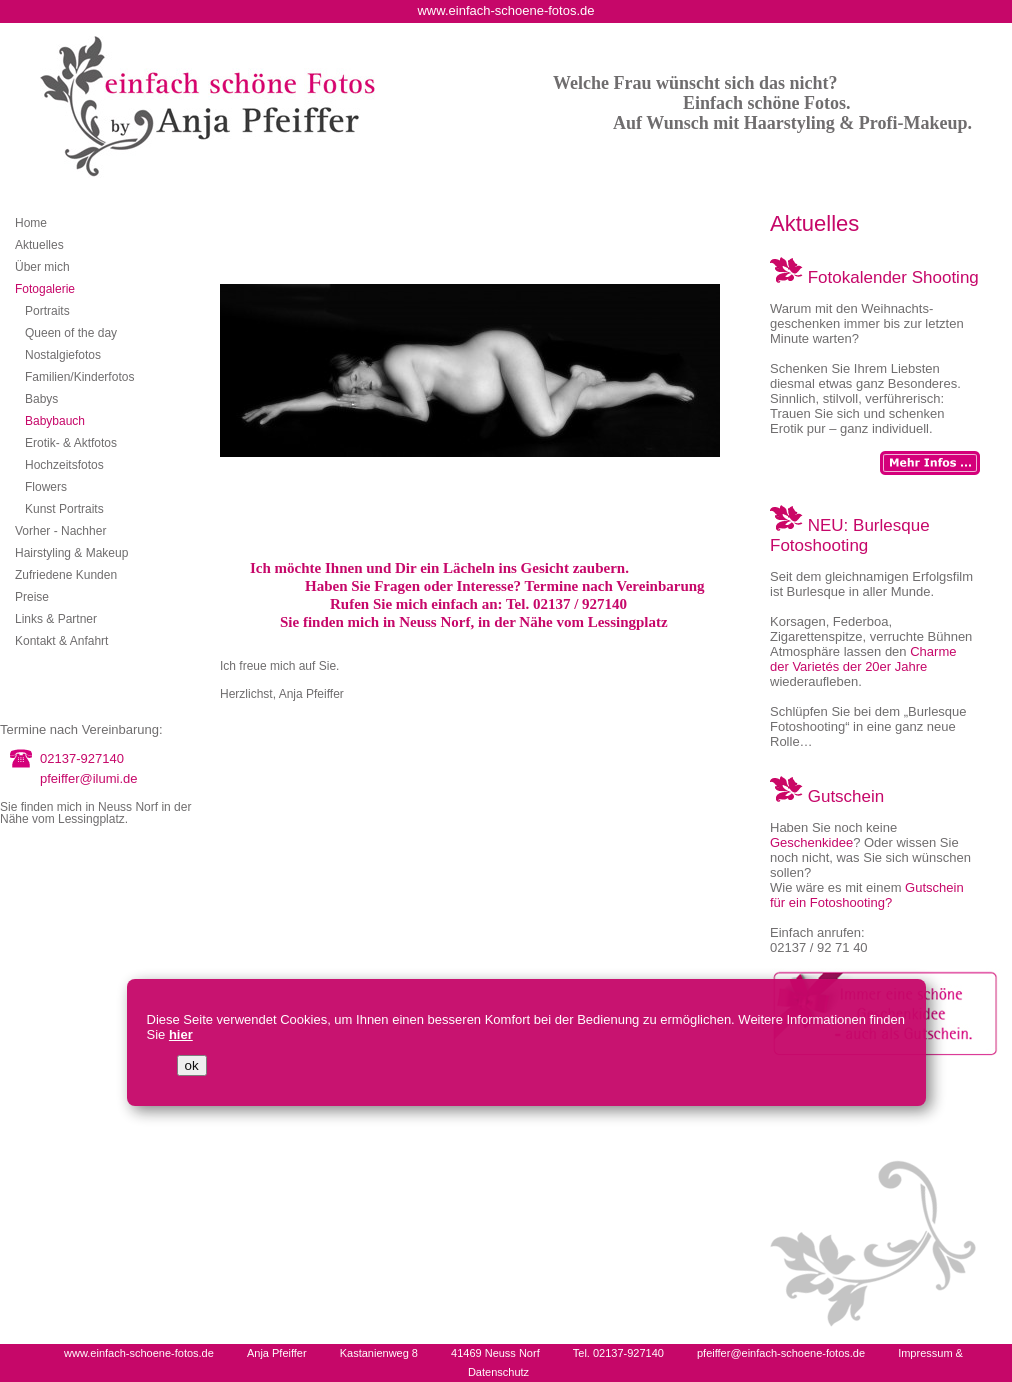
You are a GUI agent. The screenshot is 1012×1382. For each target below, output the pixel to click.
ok (192, 1065)
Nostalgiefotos (63, 355)
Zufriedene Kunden (66, 575)
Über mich (42, 267)
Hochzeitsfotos (64, 465)
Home (31, 223)
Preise (32, 597)
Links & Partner (56, 619)
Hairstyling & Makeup (71, 553)
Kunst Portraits (64, 509)
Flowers (46, 487)
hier (181, 1034)
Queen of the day (71, 333)
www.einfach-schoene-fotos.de (139, 1353)
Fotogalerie (45, 289)
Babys (41, 399)
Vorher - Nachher (60, 531)
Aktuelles (39, 245)
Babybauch (55, 421)
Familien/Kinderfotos (79, 377)
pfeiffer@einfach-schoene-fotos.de (781, 1353)
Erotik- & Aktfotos (71, 443)
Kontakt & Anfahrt (61, 641)
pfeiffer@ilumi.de (89, 778)
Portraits (47, 311)
